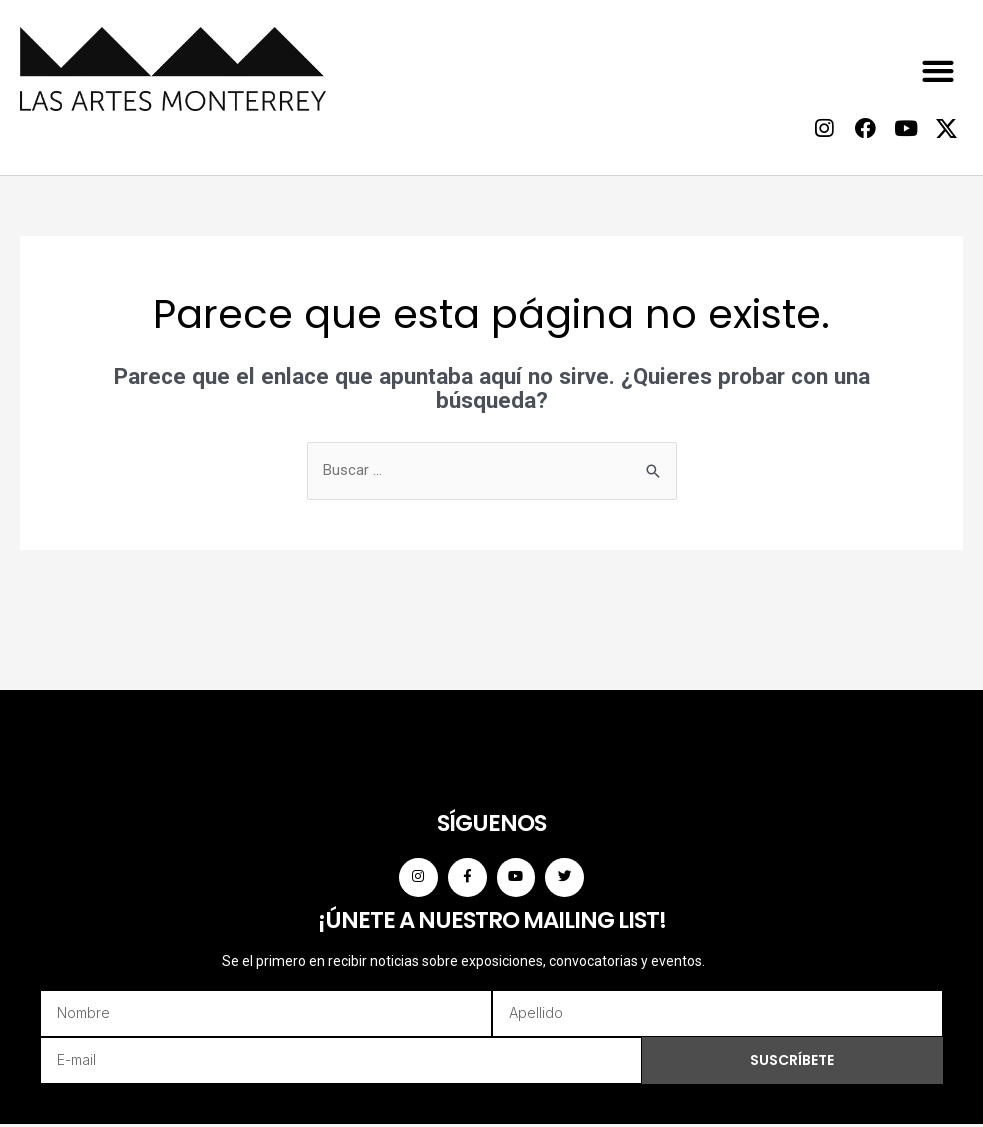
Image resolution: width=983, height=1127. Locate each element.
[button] (937, 70)
